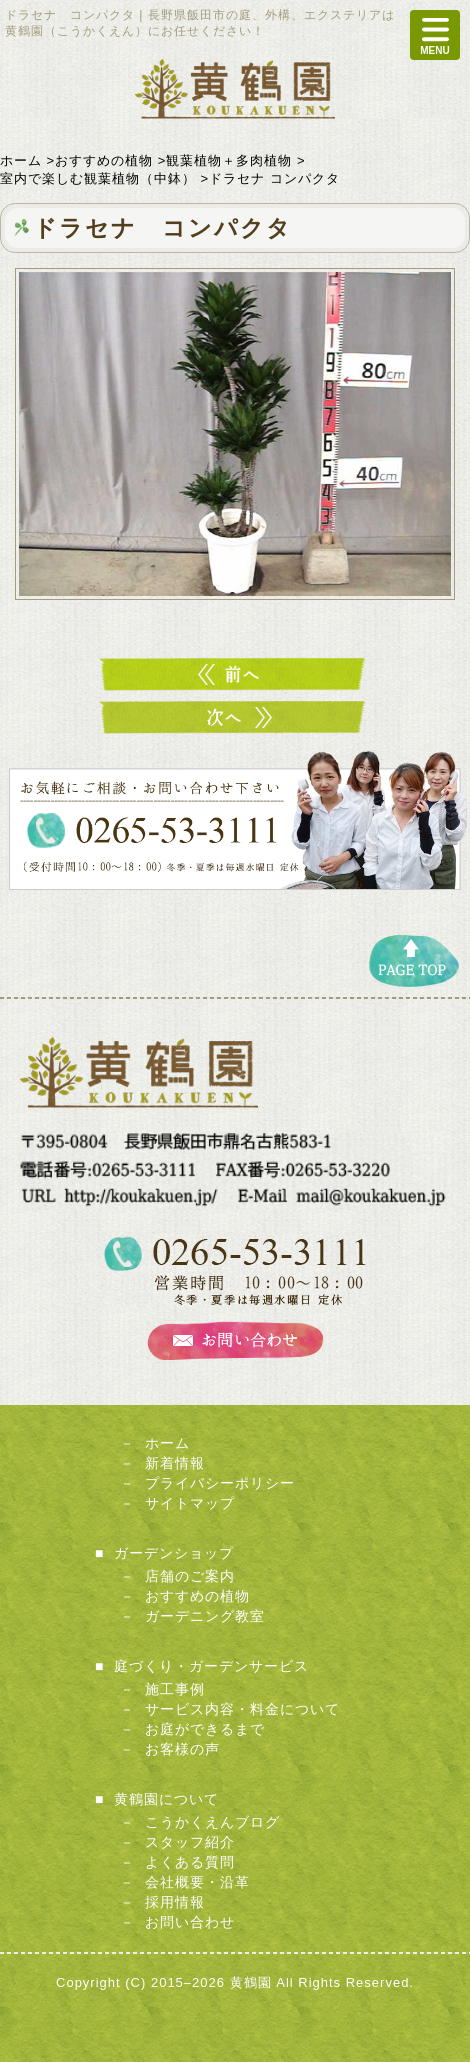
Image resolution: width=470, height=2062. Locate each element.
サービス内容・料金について (242, 1709)
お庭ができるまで (205, 1729)
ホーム (167, 1443)
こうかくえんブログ (212, 1822)
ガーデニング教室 (205, 1616)
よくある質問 (190, 1862)
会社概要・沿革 (197, 1882)
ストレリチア (235, 717)
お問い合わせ (190, 1922)
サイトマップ (190, 1503)
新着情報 (175, 1463)
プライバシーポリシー (220, 1483)
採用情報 (175, 1902)
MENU (434, 35)
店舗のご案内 (190, 1576)
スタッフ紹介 (190, 1842)
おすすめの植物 (197, 1596)
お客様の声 (182, 1749)
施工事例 (175, 1689)
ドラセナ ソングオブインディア (235, 674)
